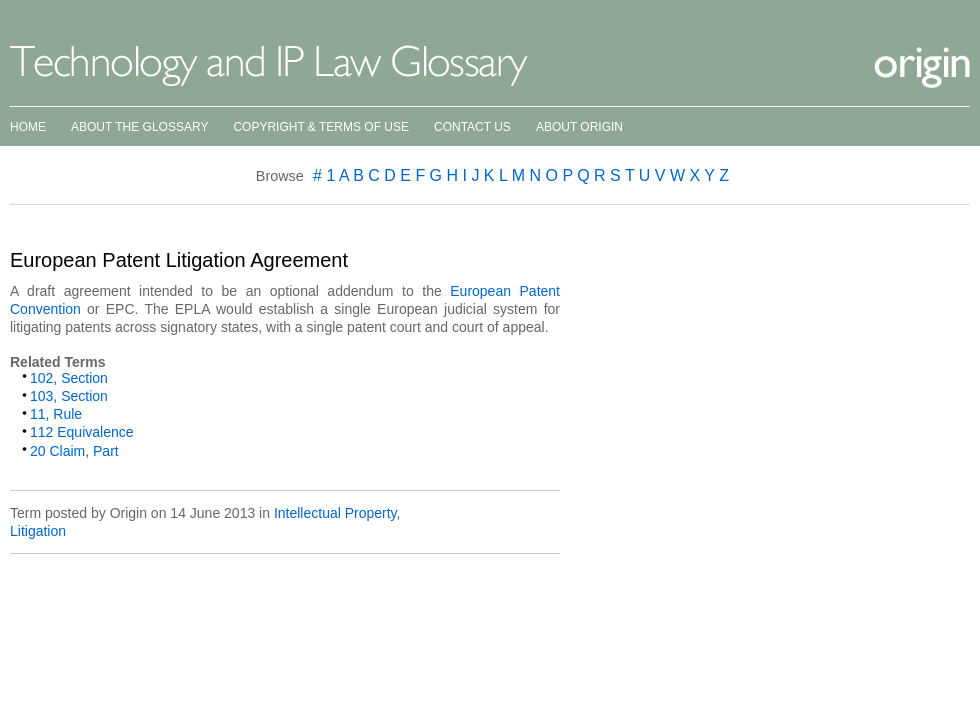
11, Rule (56, 414)
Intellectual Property (335, 513)
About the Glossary (139, 127)
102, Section (69, 378)
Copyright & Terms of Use (321, 127)
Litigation (38, 531)
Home (28, 127)
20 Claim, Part (74, 451)
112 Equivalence (82, 432)
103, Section (69, 396)
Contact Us (472, 127)
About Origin (579, 127)
